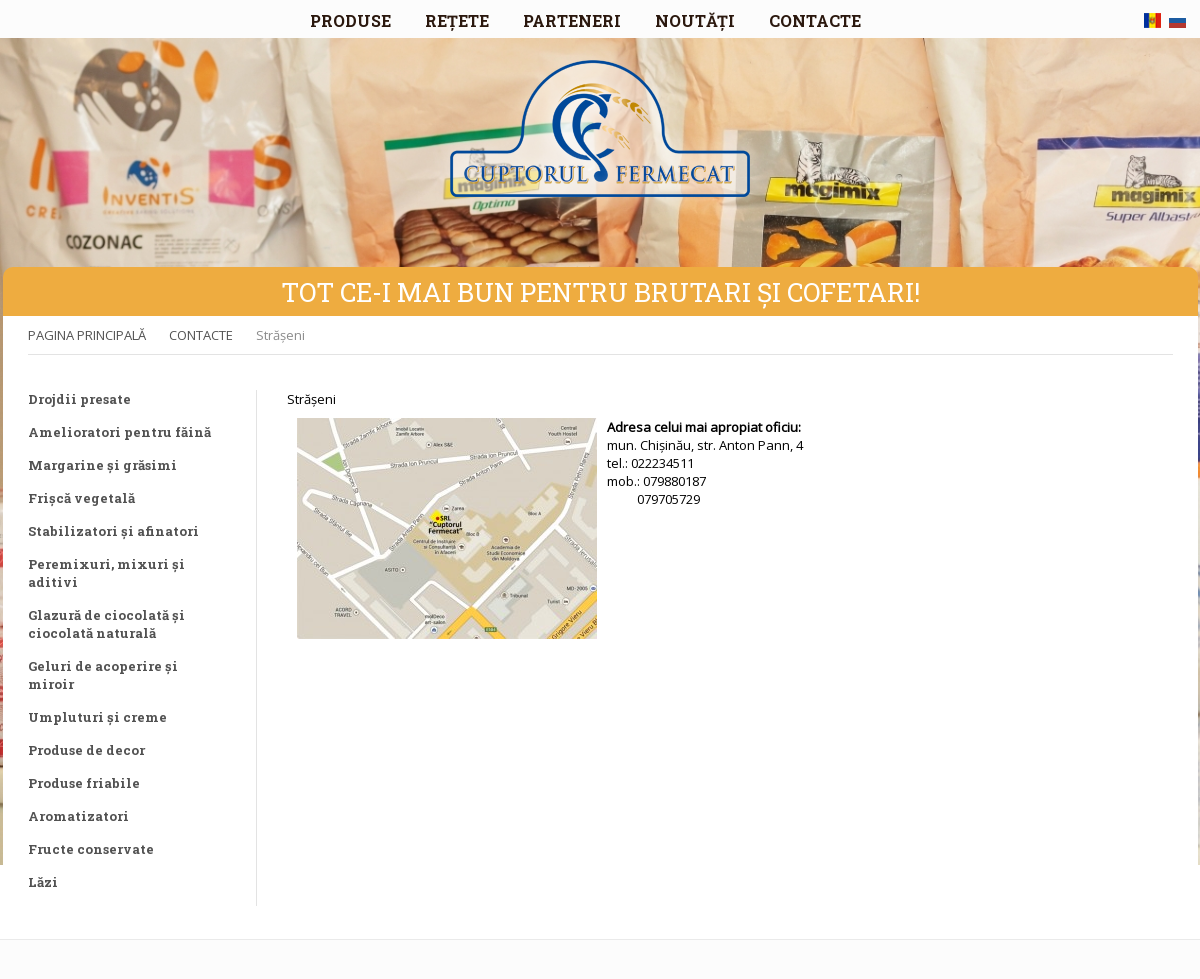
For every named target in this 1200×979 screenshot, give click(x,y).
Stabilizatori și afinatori (113, 531)
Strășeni (280, 335)
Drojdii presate (79, 399)
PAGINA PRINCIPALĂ (87, 335)
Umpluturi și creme (97, 717)
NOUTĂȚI (695, 20)
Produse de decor (86, 750)
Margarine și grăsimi (102, 465)
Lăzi (43, 882)
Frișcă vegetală (81, 498)
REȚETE (457, 20)
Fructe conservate (91, 849)
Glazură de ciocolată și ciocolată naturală (106, 624)
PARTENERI (572, 20)
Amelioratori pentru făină (119, 432)
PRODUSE (350, 20)
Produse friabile (84, 783)
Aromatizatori (78, 816)
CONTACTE (815, 20)
